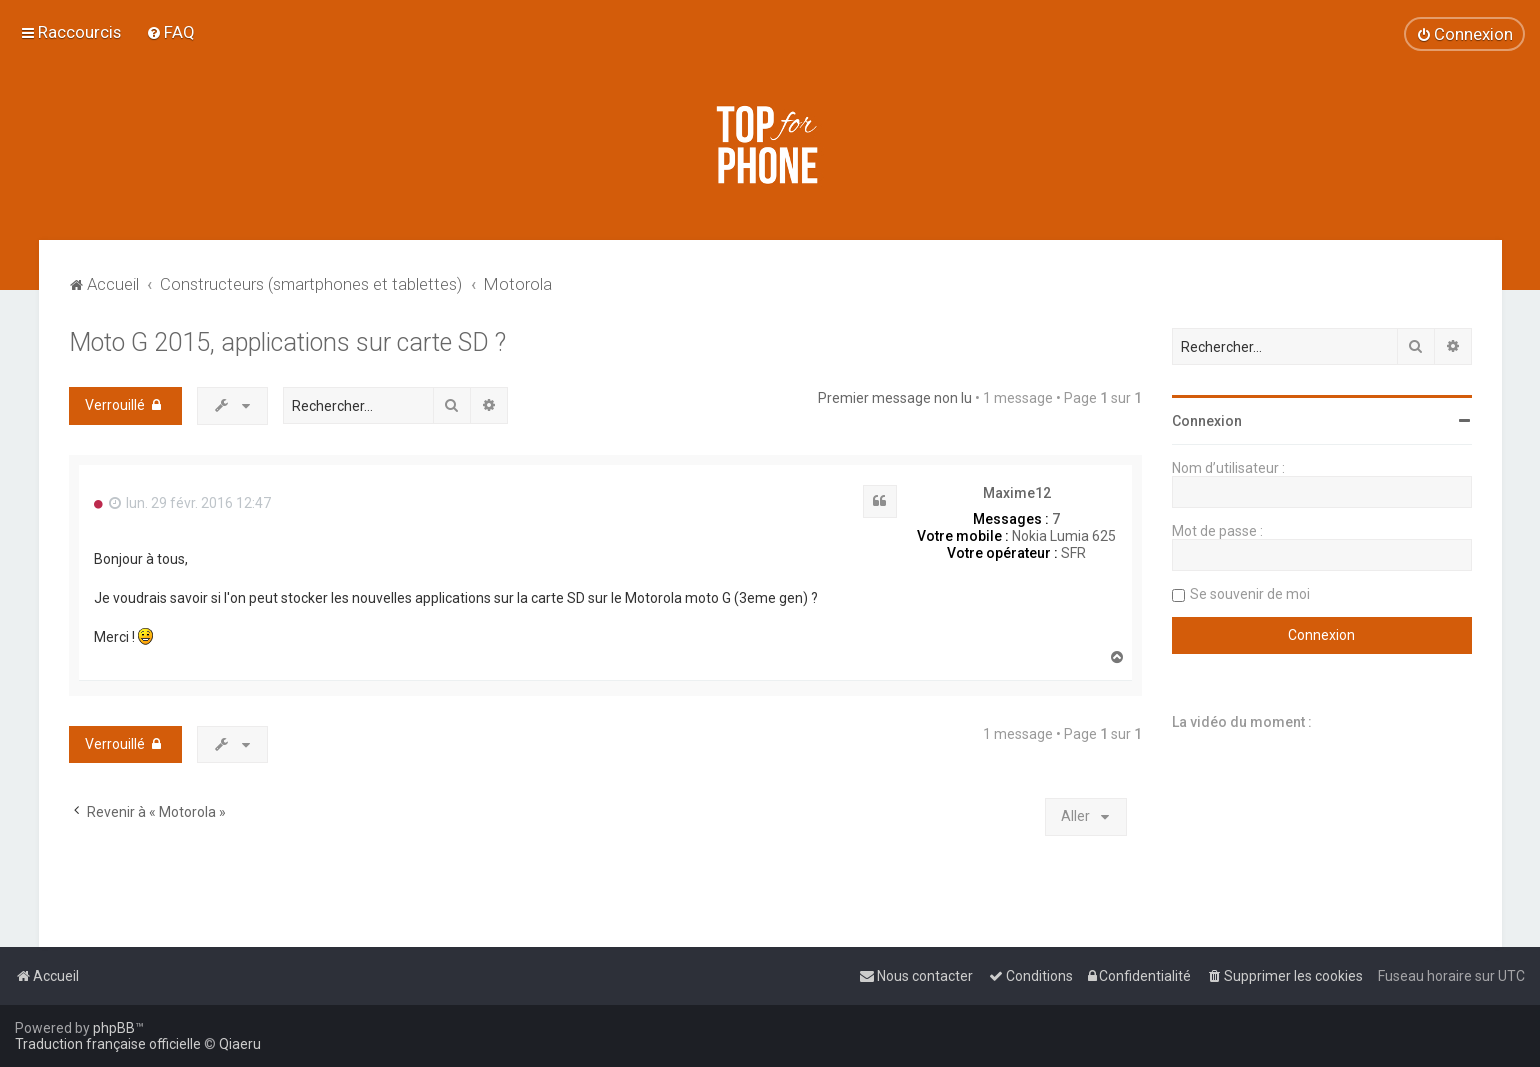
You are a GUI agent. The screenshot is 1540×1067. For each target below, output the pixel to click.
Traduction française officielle (108, 1044)
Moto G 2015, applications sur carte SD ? (287, 342)
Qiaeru (240, 1044)
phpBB (114, 1028)
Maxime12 (1017, 493)
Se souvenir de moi (1250, 594)
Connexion (1207, 421)
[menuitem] (170, 32)
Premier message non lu (895, 398)
